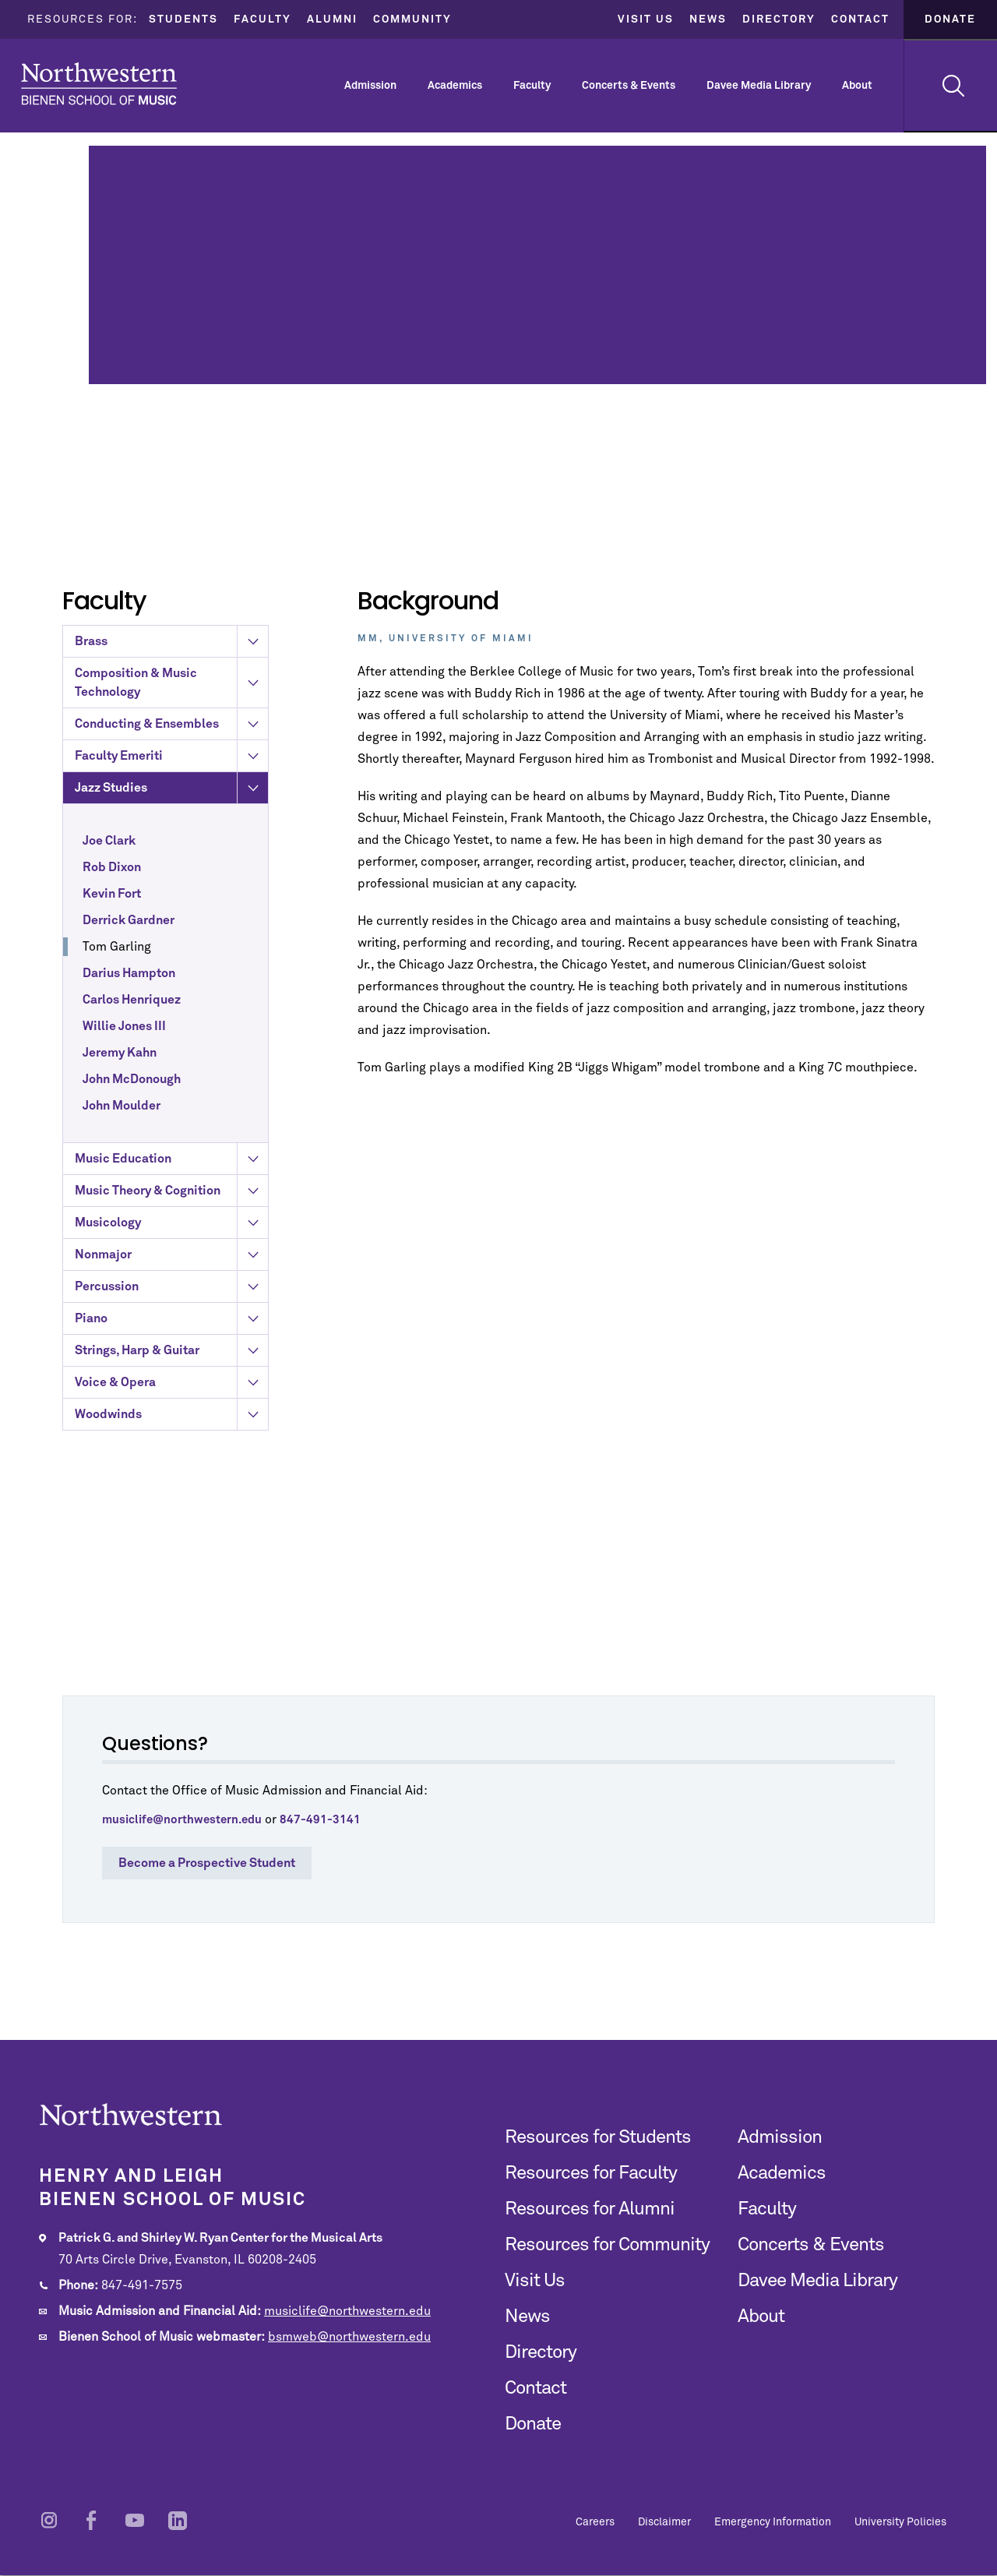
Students (183, 19)
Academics (455, 85)
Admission (370, 85)
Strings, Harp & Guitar (171, 1447)
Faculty (262, 19)
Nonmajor (171, 1351)
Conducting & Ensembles (171, 820)
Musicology (171, 1319)
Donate (950, 19)
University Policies (900, 2522)
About (857, 85)
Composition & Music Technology (171, 779)
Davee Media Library (758, 85)
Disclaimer (664, 2522)
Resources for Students (598, 2137)
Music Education (171, 1255)
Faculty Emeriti (171, 852)
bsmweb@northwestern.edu (349, 2337)
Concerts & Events (628, 85)
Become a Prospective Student (206, 1863)
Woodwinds (171, 1510)
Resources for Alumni (590, 2209)
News (708, 19)
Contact (860, 19)
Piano (171, 1415)
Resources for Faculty (591, 2173)
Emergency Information (772, 2522)
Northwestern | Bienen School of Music (99, 83)
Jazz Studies (171, 884)
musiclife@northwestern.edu (347, 2311)
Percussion (171, 1383)
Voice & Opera (171, 1478)
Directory (779, 19)
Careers (595, 2522)
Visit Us (646, 19)
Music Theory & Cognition (171, 1287)
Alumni (332, 19)
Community (412, 19)
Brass (171, 737)
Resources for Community (607, 2244)
